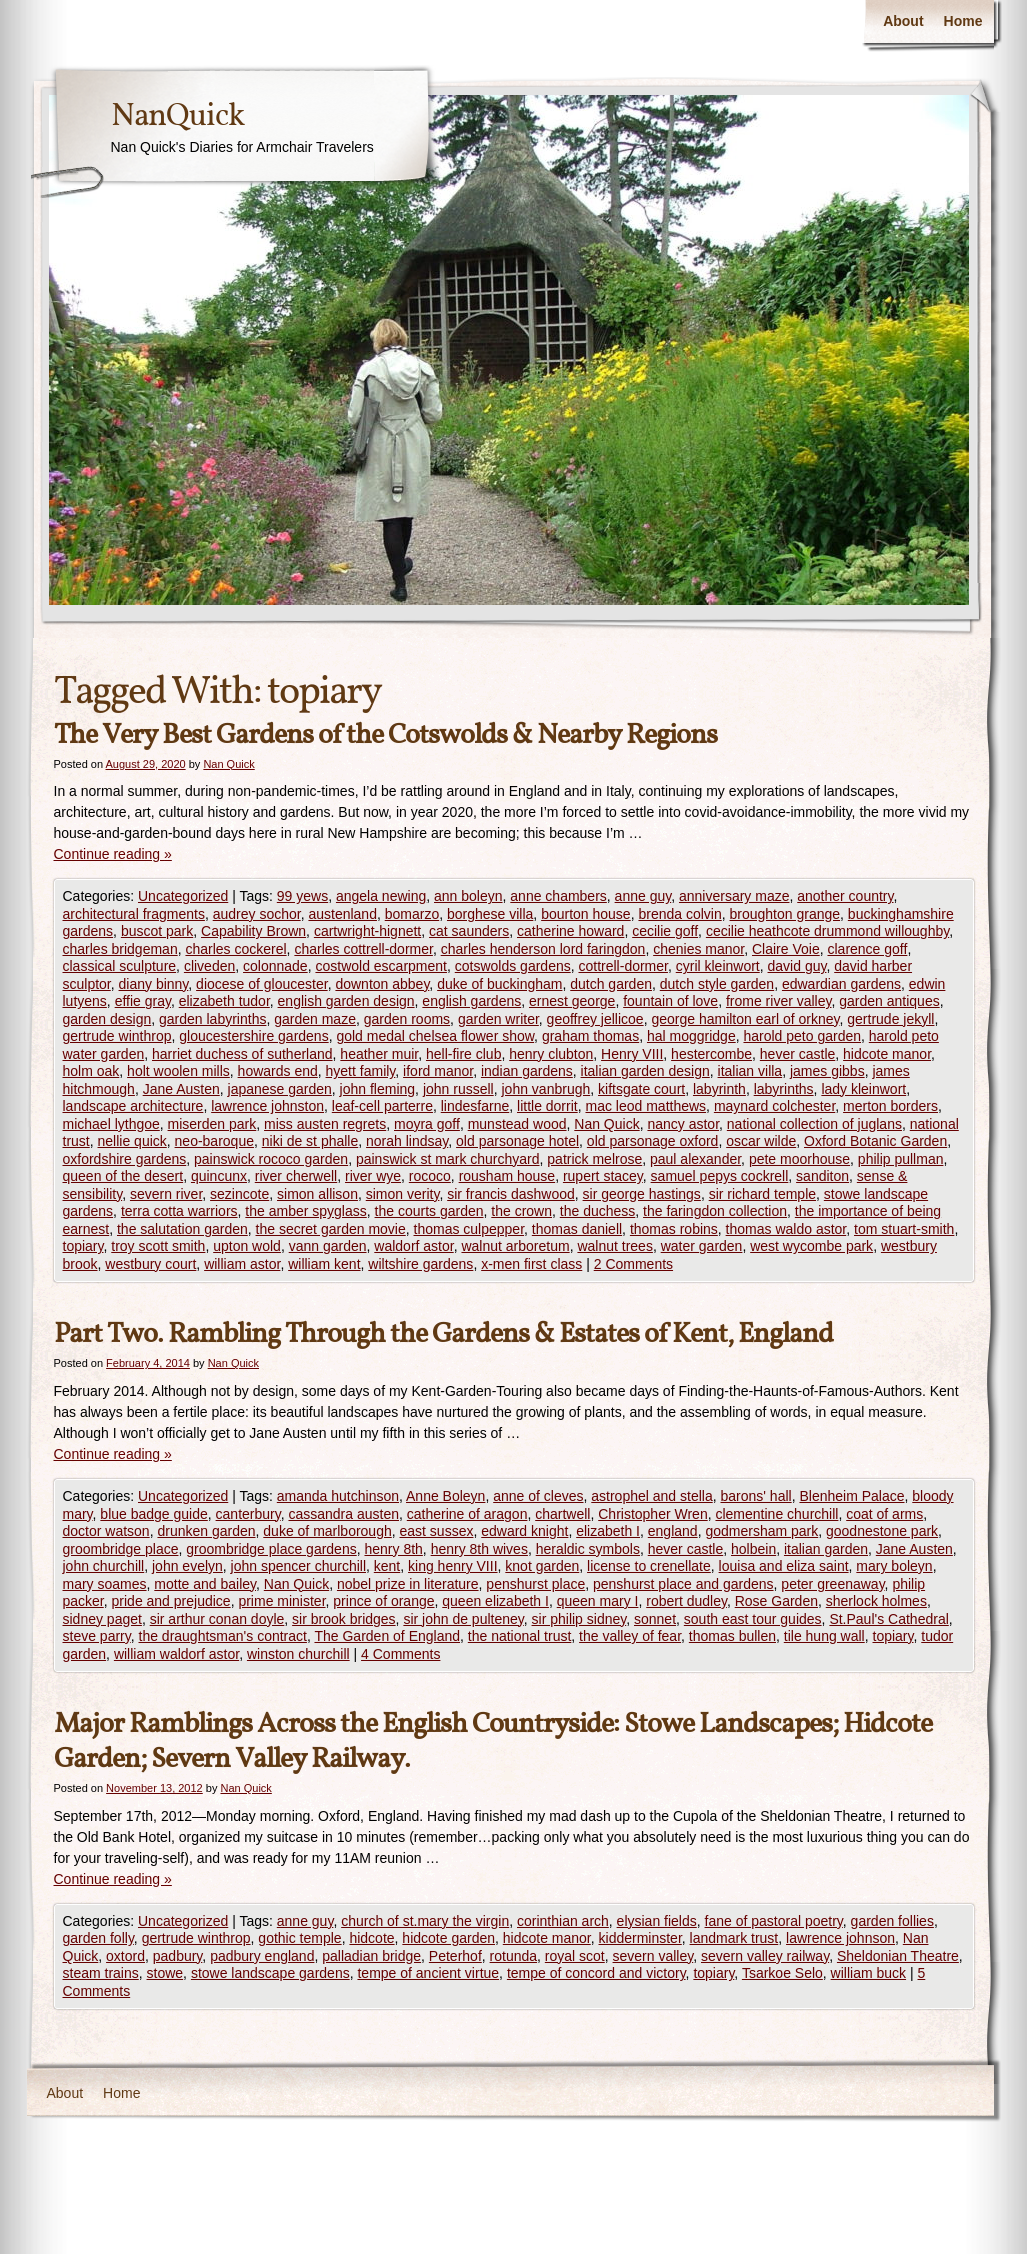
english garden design (346, 1001)
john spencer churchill (298, 1566)
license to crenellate (649, 1566)
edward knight (524, 1531)
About (903, 21)
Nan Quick (228, 764)
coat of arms (884, 1514)
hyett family (361, 1071)
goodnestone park (882, 1531)
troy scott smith (158, 1246)
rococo (430, 1176)
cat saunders (469, 931)
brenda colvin (679, 914)
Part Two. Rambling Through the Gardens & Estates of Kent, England (443, 1334)
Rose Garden (776, 1601)
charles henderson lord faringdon (543, 949)
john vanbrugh (546, 1089)
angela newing (381, 896)
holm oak (91, 1071)
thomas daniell (577, 1229)
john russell (458, 1089)
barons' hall (755, 1496)
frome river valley (779, 1001)
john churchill (104, 1566)
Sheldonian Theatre (898, 1956)
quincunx (219, 1176)
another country (845, 896)
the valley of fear (630, 1636)
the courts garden (429, 1211)
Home (963, 21)
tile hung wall (824, 1636)
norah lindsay (407, 1141)
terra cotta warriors (179, 1211)
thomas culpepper (469, 1229)
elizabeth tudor (224, 1001)
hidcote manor (887, 1054)
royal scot (575, 1956)
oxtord (125, 1956)
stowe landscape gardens (270, 1973)
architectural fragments (134, 914)
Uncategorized (183, 896)
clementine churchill (776, 1514)
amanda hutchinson (338, 1496)
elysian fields (657, 1921)
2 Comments (633, 1264)
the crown (521, 1211)
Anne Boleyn (445, 1496)
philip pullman (901, 1159)
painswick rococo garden (271, 1159)
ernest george (572, 1001)
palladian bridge (371, 1956)
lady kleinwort (863, 1089)
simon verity (403, 1194)
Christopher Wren (652, 1514)
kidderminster (640, 1938)
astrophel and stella (651, 1496)
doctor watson (106, 1531)
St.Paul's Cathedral (888, 1619)
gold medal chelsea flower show (435, 1036)
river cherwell (296, 1176)
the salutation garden (182, 1229)
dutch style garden (717, 984)
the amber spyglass (305, 1211)
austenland (342, 914)
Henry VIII (632, 1054)
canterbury (248, 1514)
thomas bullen (732, 1636)
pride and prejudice (171, 1601)
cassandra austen (343, 1514)
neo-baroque (214, 1141)
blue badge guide (153, 1514)
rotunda (513, 1956)
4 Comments (400, 1654)
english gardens (471, 1001)
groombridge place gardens (271, 1549)
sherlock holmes (876, 1601)
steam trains (101, 1973)
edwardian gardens (841, 984)
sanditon (822, 1176)
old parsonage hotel (517, 1141)
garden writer (498, 1019)
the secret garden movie (331, 1229)
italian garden (826, 1549)
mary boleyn (894, 1566)
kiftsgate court (641, 1089)
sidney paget (102, 1619)
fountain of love (670, 1001)
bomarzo (412, 914)
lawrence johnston (267, 1106)
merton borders (890, 1106)
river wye (373, 1176)
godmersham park (761, 1531)
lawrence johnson (840, 1938)
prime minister (281, 1601)
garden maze (315, 1019)
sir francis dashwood (511, 1194)
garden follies (892, 1921)
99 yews (302, 896)
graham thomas (590, 1036)
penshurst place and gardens (683, 1584)
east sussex (437, 1531)
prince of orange (383, 1601)
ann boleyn (468, 896)
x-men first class (531, 1264)
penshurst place (535, 1584)
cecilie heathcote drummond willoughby (827, 931)
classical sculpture (120, 966)
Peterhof (455, 1956)
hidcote (371, 1938)
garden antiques (889, 1001)
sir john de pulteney (463, 1619)
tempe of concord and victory (596, 1973)
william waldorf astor (176, 1654)
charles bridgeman (120, 949)
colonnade (275, 966)
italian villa (750, 1071)
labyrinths (784, 1089)
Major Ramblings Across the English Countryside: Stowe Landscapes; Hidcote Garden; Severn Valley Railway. (493, 1742)
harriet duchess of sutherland (242, 1054)
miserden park (212, 1124)
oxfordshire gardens (125, 1159)
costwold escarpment (381, 966)
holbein (753, 1549)
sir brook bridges (344, 1619)
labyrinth (719, 1089)
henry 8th (393, 1549)
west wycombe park (811, 1246)
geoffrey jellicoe (595, 1019)
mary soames (105, 1584)
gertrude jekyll (890, 1019)
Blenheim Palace (851, 1496)
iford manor (438, 1071)
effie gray (143, 1001)
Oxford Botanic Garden (875, 1141)
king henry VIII (453, 1566)
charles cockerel (235, 949)
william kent (324, 1264)
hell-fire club (463, 1054)
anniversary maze (734, 896)
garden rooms (407, 1019)
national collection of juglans (814, 1124)
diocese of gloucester (262, 984)
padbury (178, 1956)
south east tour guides (753, 1619)
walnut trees (614, 1246)
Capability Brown (253, 931)
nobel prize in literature (408, 1584)
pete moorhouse (799, 1159)
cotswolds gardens (513, 966)
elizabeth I (608, 1531)
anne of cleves (538, 1496)
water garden (702, 1246)
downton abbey (382, 984)
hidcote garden (448, 1938)
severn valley (653, 1956)
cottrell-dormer (622, 966)
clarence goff (867, 949)
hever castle (797, 1054)
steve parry (97, 1636)
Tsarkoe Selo (782, 1973)
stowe (165, 1973)
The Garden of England (387, 1636)
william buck (868, 1973)
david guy (797, 966)
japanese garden (280, 1089)
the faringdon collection (715, 1211)
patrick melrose (594, 1159)
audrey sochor (257, 914)
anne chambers (558, 896)
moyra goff (427, 1124)
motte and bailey (205, 1584)
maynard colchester (774, 1106)
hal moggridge (691, 1036)
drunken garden (206, 1531)
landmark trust (734, 1938)
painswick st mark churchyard (448, 1159)
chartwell (562, 1514)
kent (387, 1566)
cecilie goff (665, 931)
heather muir (379, 1054)
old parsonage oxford (653, 1141)
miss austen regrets (325, 1124)
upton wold (247, 1246)
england (673, 1531)
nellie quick (132, 1141)
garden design (107, 1019)
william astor (242, 1264)
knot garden (542, 1566)
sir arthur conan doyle (217, 1619)
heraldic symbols (588, 1549)
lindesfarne (475, 1106)
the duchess (598, 1211)
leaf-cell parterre (382, 1106)
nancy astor (683, 1124)
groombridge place (121, 1549)
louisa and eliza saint (784, 1566)
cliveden (209, 966)
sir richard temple (762, 1194)
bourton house (586, 914)
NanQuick (177, 117)
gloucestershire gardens (253, 1036)
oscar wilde (761, 1141)
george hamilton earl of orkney (745, 1019)
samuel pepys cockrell (720, 1176)
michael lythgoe (111, 1124)
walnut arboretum (515, 1246)
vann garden (328, 1246)
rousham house (507, 1176)
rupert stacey (603, 1176)
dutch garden (611, 984)
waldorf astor (413, 1246)
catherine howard (570, 931)
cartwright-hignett (367, 931)
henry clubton (551, 1054)
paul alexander (695, 1159)
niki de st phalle (310, 1141)
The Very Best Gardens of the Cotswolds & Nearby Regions (385, 735)
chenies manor (698, 949)
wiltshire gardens (420, 1264)
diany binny (154, 984)
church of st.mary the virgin (425, 1921)
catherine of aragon (467, 1514)
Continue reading (113, 854)
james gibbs (827, 1071)
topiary (83, 1246)
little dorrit (547, 1106)
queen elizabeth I (495, 1601)
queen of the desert (123, 1176)
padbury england (262, 1956)
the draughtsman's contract (223, 1636)
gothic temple (299, 1938)
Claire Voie (786, 949)
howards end (278, 1071)
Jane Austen (181, 1089)
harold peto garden (802, 1036)
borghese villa (490, 914)
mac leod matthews (645, 1106)
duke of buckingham (499, 984)
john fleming (378, 1089)
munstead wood (517, 1124)
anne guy (643, 896)
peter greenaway (832, 1584)
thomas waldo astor (786, 1229)
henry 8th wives (479, 1549)
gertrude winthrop (117, 1036)
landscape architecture (133, 1106)
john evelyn (187, 1566)
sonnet (655, 1619)
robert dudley (686, 1601)
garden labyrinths (212, 1019)
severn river (166, 1194)
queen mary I (598, 1601)
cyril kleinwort (718, 966)
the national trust (520, 1636)
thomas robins (674, 1229)
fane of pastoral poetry (774, 1921)
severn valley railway (765, 1956)
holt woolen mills (178, 1071)
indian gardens (527, 1071)
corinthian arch (563, 1921)
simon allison (317, 1194)
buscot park (157, 931)
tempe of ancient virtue (428, 1973)
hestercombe (711, 1054)
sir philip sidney (579, 1619)
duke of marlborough (327, 1531)
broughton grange (785, 914)
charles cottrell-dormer (363, 949)
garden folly (98, 1938)
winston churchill (298, 1654)
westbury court (150, 1264)
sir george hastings (642, 1194)
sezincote (239, 1194)
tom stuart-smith (904, 1229)
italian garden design (645, 1071)
